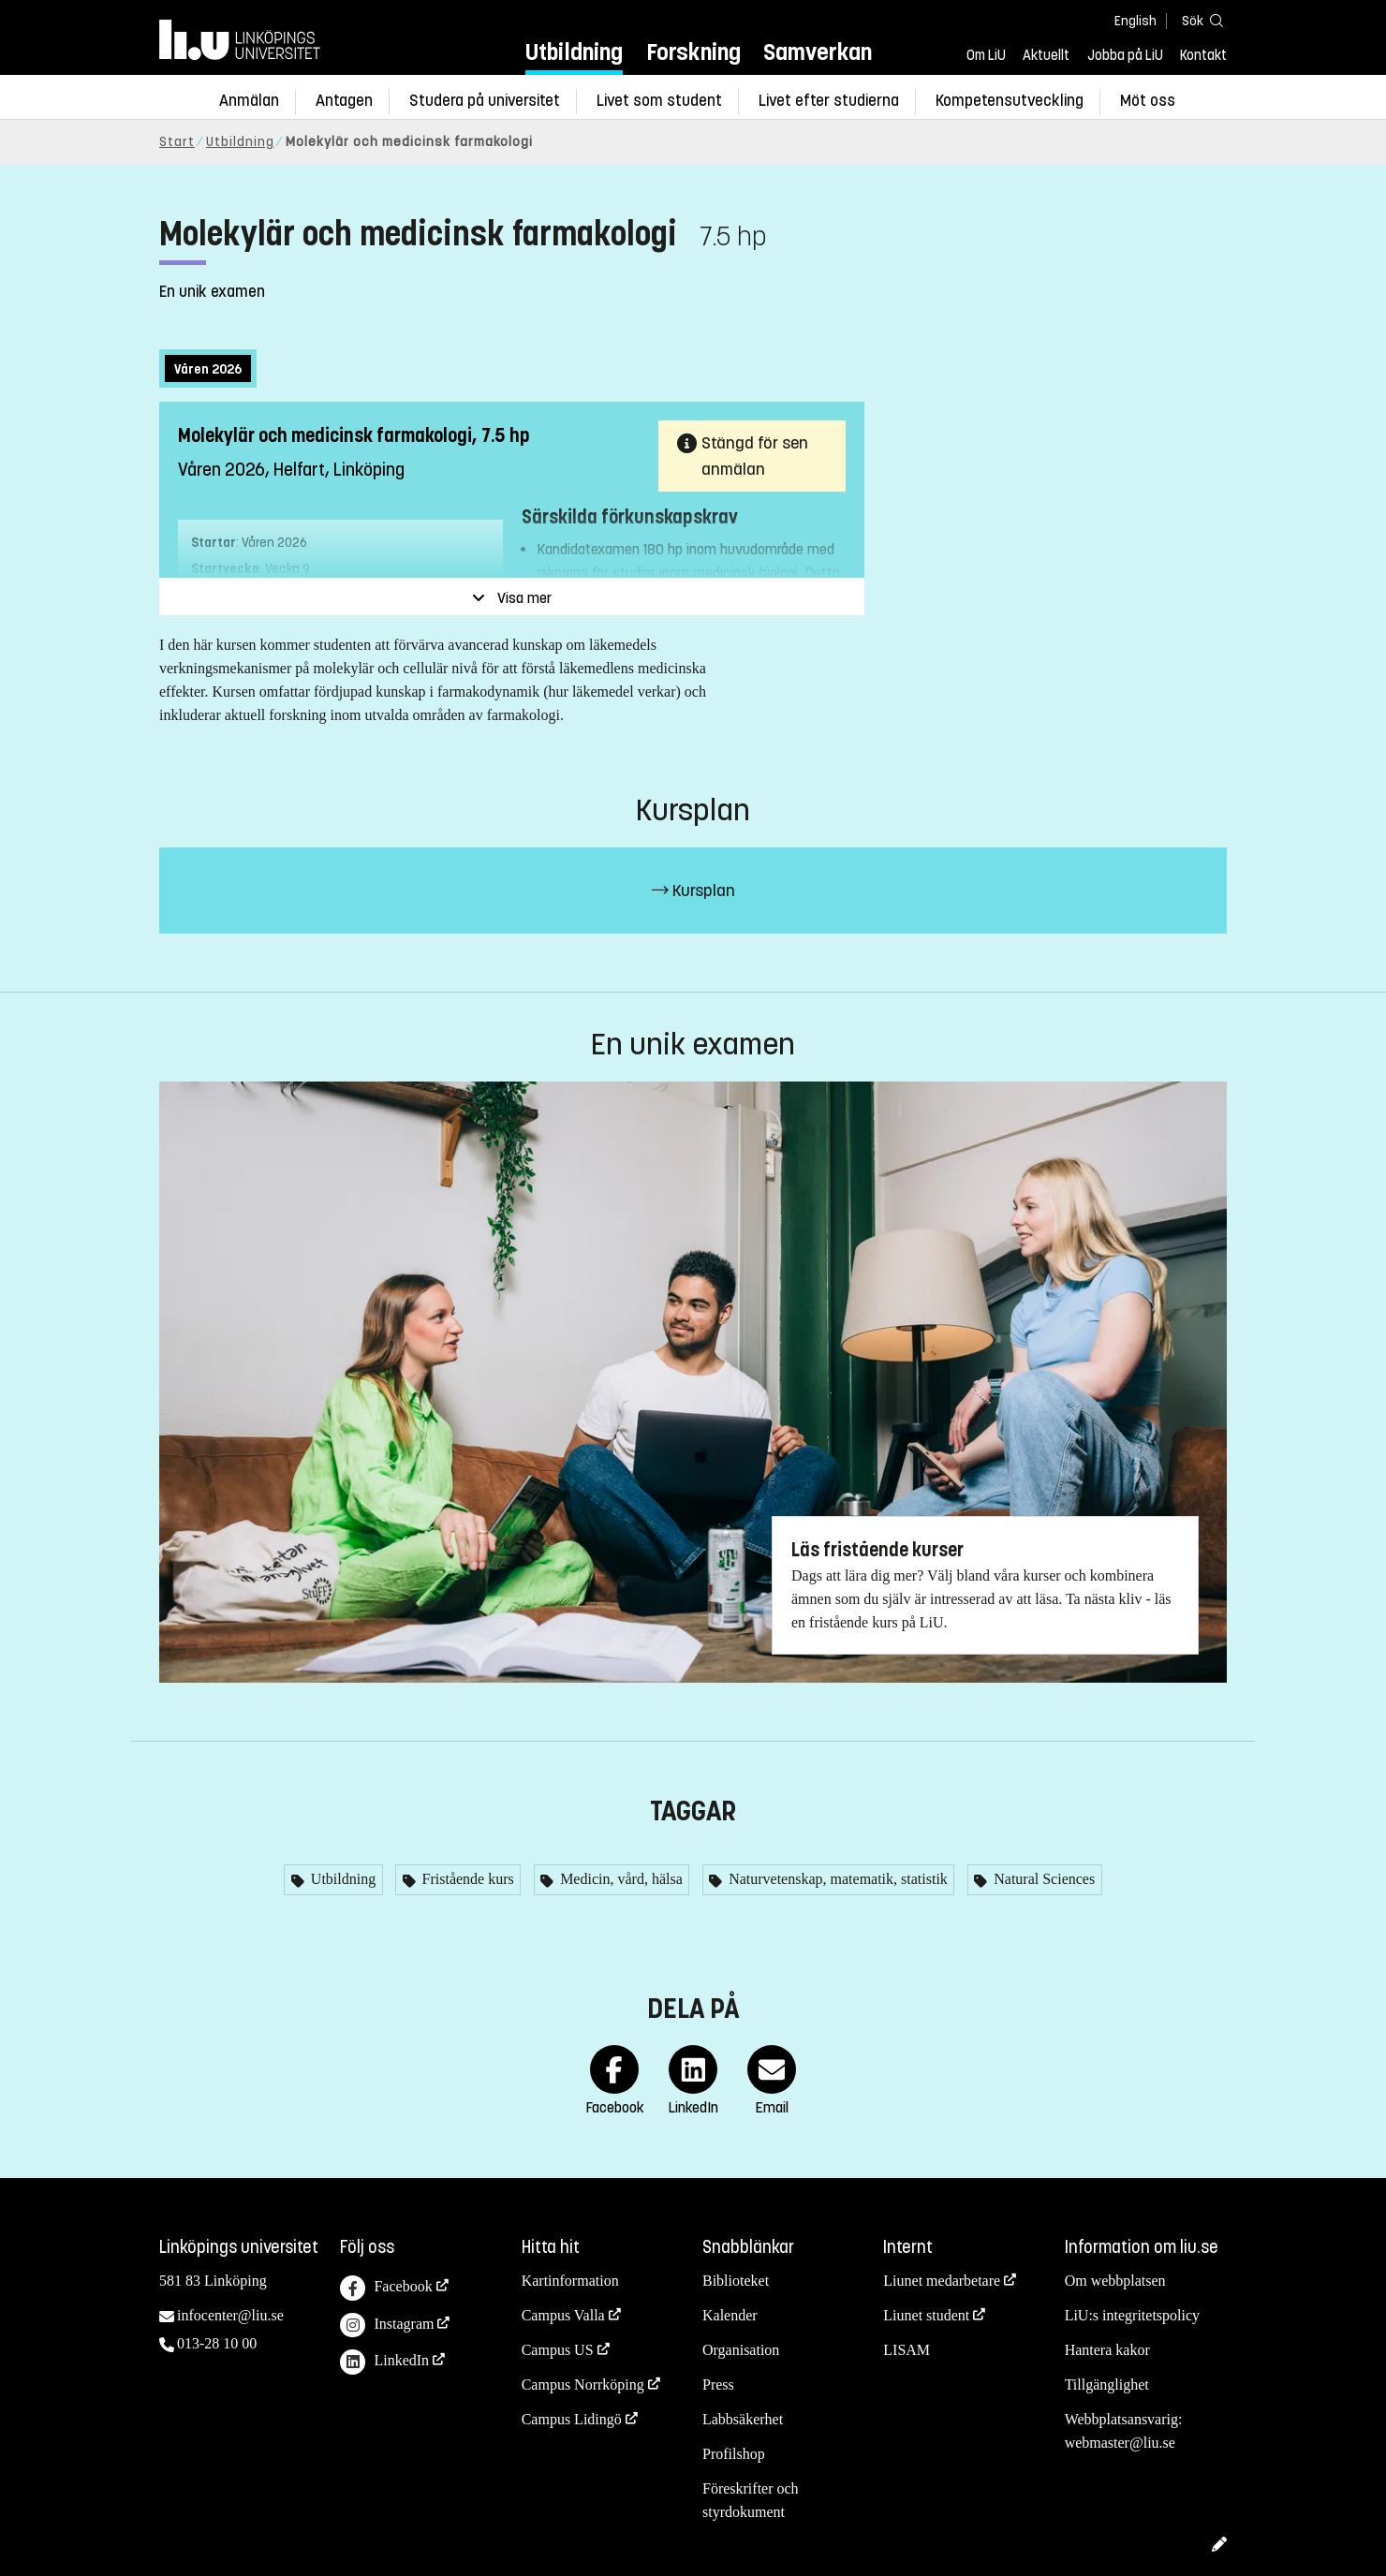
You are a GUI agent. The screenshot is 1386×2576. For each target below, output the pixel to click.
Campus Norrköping (583, 2384)
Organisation (740, 2350)
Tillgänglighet (1107, 2384)
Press (718, 2384)
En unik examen (212, 292)
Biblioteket (735, 2281)
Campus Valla (563, 2315)
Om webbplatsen (1115, 2281)
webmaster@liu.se (1120, 2443)
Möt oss (1147, 100)
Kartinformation (570, 2281)
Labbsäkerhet (742, 2419)
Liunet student (926, 2315)
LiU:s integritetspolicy (1132, 2315)
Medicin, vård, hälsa (619, 1879)
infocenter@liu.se (230, 2315)
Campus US (558, 2350)
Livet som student (659, 100)
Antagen (344, 100)
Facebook (386, 2288)
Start (177, 142)
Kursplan (693, 890)
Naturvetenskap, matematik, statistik (836, 1879)
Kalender (730, 2315)
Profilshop (733, 2454)
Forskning (693, 51)
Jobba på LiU (1125, 55)
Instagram (387, 2325)
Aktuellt (1046, 55)
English (1135, 21)
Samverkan (817, 51)
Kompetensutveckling (1010, 100)
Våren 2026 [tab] (208, 369)
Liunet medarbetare (941, 2281)
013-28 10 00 (217, 2343)
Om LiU (986, 55)
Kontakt (1203, 55)
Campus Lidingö (572, 2419)
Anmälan (249, 100)
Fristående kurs (466, 1879)
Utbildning (574, 51)
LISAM (906, 2350)
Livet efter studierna (829, 100)
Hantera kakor (1107, 2350)
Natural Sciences (1042, 1879)
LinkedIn (384, 2362)
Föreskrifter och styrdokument (750, 2500)
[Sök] (1199, 20)
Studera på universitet (484, 100)
